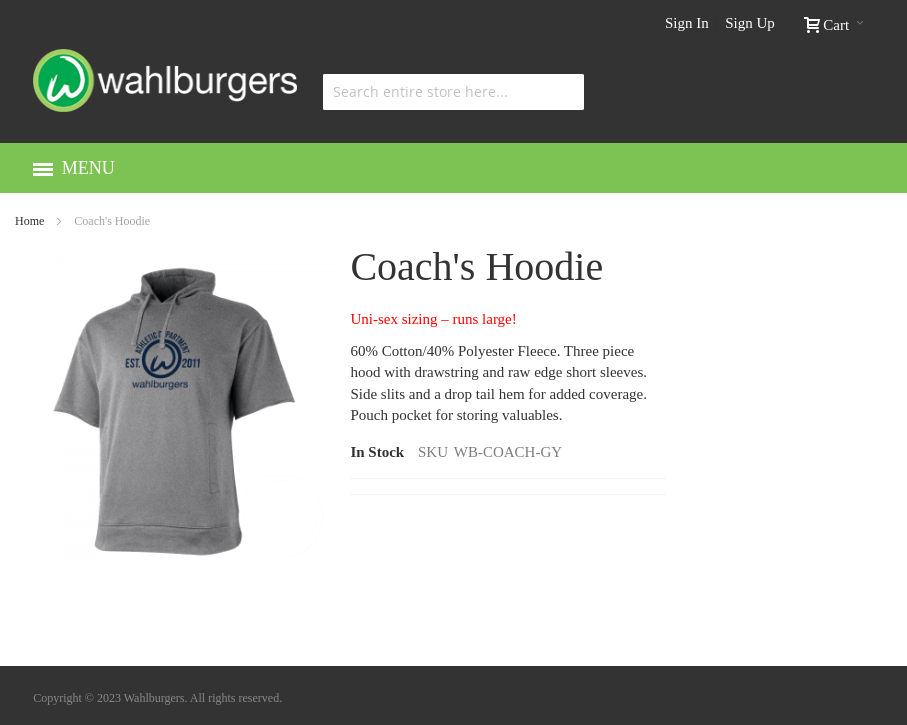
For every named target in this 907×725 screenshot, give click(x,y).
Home (29, 221)
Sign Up (750, 23)
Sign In (687, 23)
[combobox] (453, 92)
